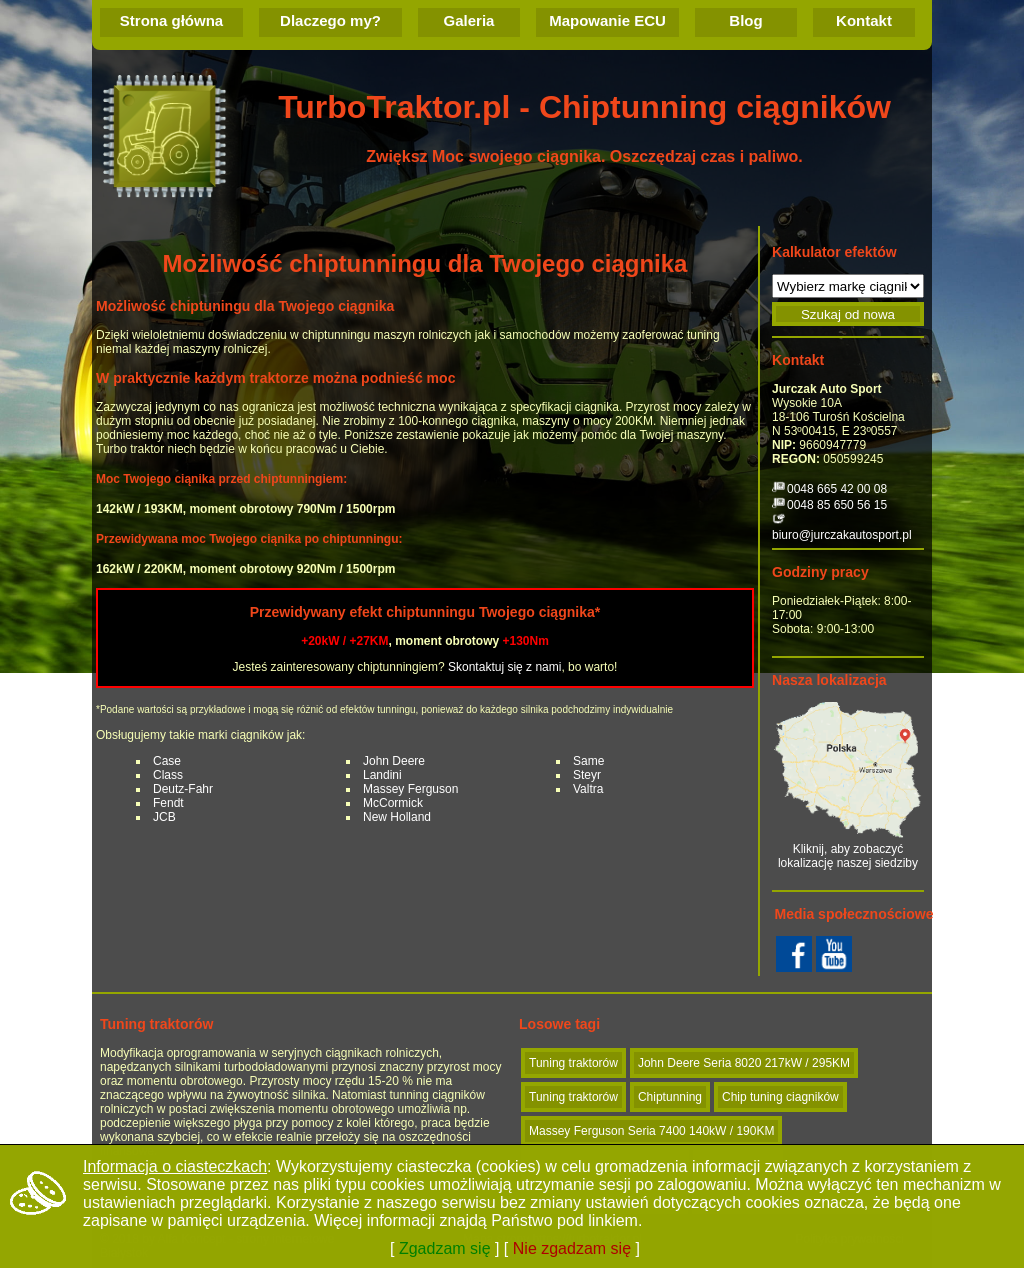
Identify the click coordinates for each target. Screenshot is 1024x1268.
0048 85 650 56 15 (837, 505)
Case (167, 761)
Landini (382, 775)
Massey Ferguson (410, 789)
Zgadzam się (445, 1248)
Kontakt (864, 20)
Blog (745, 20)
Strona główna (171, 20)
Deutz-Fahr (183, 789)
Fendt (168, 803)
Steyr (587, 775)
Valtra (588, 789)
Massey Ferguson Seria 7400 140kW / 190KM (651, 1131)
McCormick (393, 803)
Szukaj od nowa (848, 314)
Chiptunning (670, 1097)
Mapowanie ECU (607, 20)
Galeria (469, 20)
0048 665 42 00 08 (837, 489)
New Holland (397, 817)
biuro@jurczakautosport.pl (842, 535)
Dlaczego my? (330, 20)
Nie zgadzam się (572, 1248)
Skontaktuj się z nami (504, 667)
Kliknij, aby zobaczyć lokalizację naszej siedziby (848, 785)
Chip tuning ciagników (780, 1097)
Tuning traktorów (573, 1063)
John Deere (394, 761)
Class (168, 775)
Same (588, 761)
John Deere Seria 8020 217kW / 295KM (744, 1063)
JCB (164, 817)
